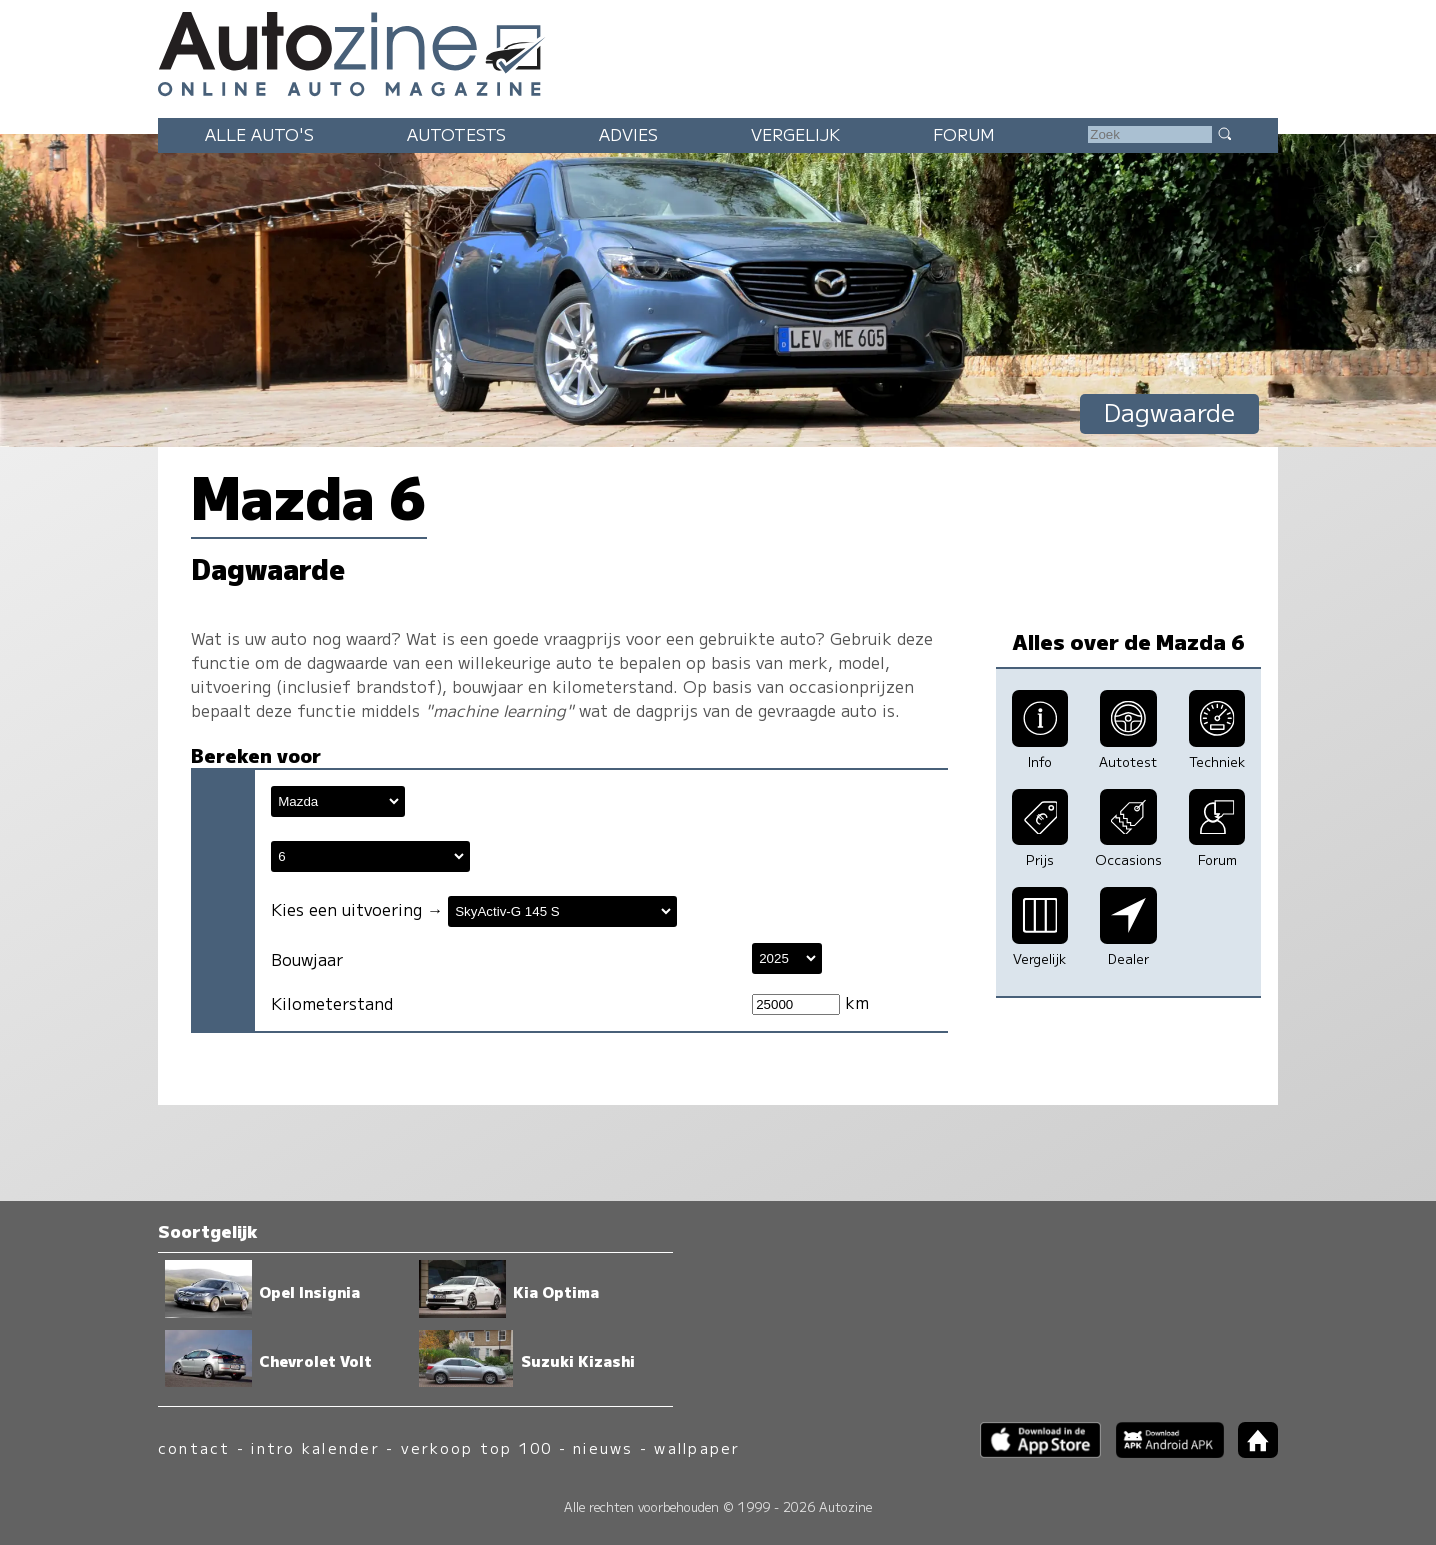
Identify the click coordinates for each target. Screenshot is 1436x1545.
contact (194, 1447)
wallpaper (697, 1447)
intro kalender (315, 1447)
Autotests (456, 134)
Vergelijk (795, 134)
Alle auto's (259, 134)
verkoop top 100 (477, 1447)
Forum (964, 134)
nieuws (603, 1447)
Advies (628, 134)
